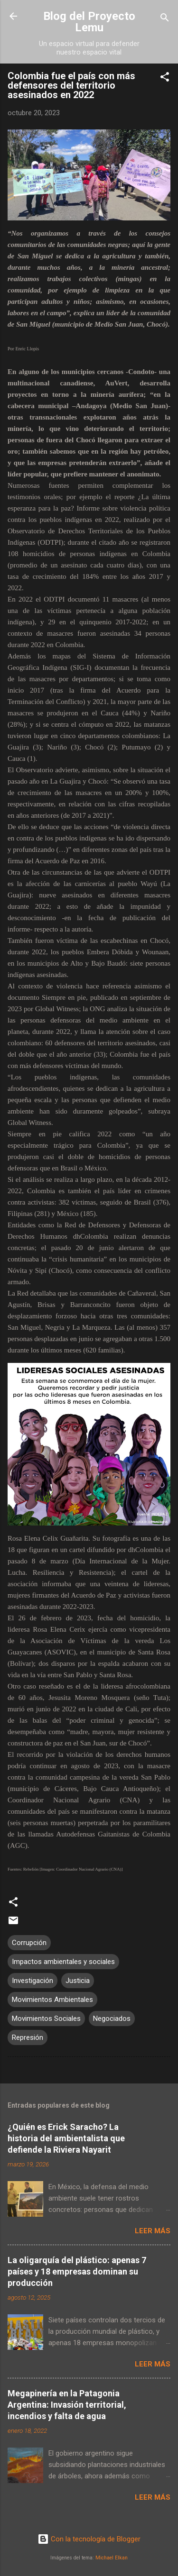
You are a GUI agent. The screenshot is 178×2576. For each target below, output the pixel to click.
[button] (164, 78)
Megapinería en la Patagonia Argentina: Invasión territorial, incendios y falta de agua (67, 2404)
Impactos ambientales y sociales (63, 1961)
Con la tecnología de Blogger (89, 2539)
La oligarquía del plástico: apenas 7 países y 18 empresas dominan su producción (77, 2271)
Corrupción (29, 1942)
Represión (27, 2037)
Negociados (112, 2018)
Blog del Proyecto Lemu (89, 21)
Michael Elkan (111, 2558)
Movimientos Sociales (46, 2018)
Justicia (78, 1980)
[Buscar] (164, 19)
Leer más (152, 2231)
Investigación (32, 1980)
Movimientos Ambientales (52, 1999)
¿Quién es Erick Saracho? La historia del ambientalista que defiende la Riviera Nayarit (66, 2138)
